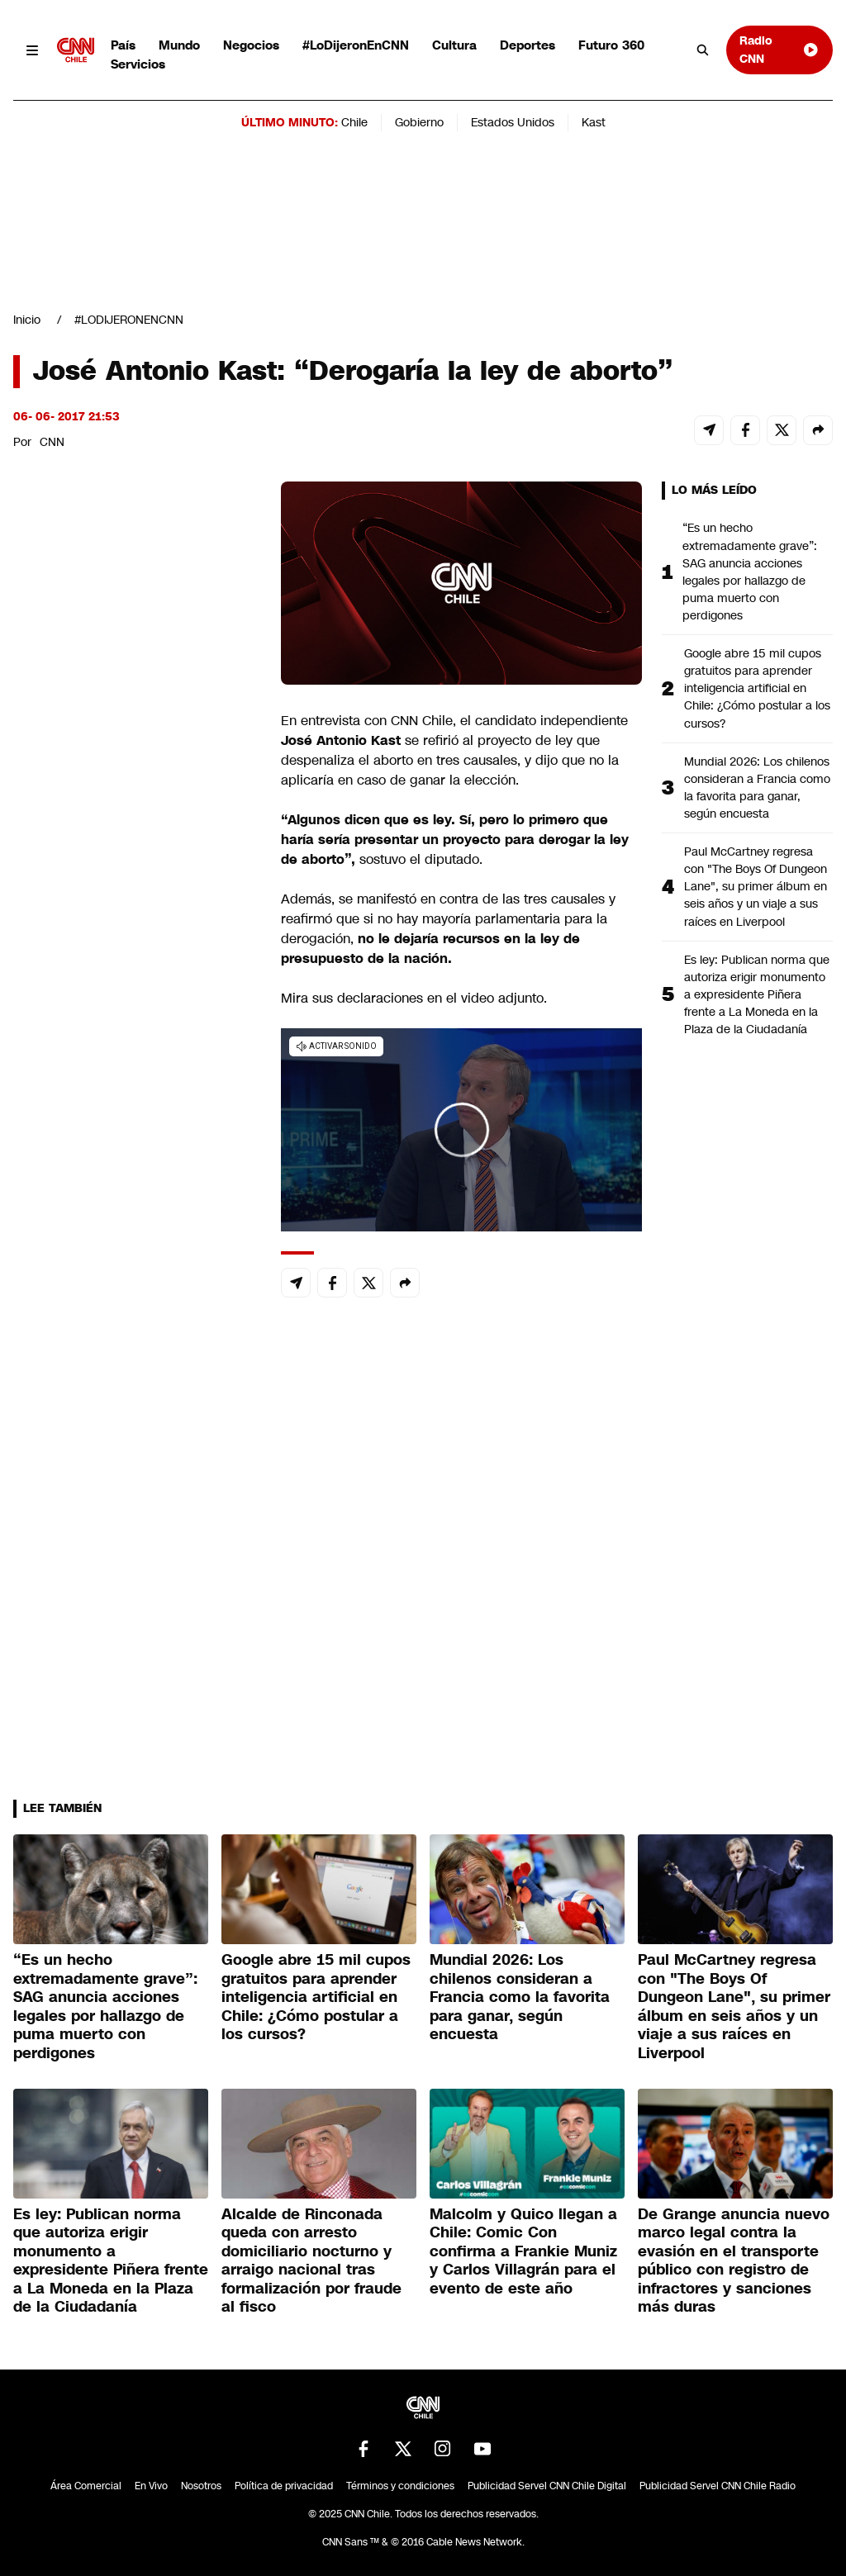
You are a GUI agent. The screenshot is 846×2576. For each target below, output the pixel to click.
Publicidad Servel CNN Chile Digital (547, 2486)
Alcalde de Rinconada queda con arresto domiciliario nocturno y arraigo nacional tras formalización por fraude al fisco (311, 2261)
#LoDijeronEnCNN (355, 45)
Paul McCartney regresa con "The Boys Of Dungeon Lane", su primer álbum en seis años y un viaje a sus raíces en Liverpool (755, 886)
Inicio (26, 319)
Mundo (179, 45)
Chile (354, 122)
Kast (594, 122)
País (123, 45)
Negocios (251, 45)
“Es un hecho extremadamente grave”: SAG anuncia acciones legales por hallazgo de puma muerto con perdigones (749, 571)
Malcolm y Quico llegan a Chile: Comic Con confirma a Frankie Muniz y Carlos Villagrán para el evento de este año (523, 2251)
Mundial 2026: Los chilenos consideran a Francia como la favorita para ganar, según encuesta (757, 787)
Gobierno (419, 122)
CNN (52, 442)
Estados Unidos (512, 122)
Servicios (138, 64)
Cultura (454, 45)
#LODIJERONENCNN (128, 319)
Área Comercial (85, 2486)
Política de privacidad (284, 2486)
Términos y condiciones (400, 2486)
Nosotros (201, 2486)
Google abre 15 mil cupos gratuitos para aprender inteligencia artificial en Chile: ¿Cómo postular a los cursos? (757, 688)
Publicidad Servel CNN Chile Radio (717, 2486)
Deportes (527, 45)
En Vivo (151, 2486)
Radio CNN (779, 49)
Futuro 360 (611, 45)
